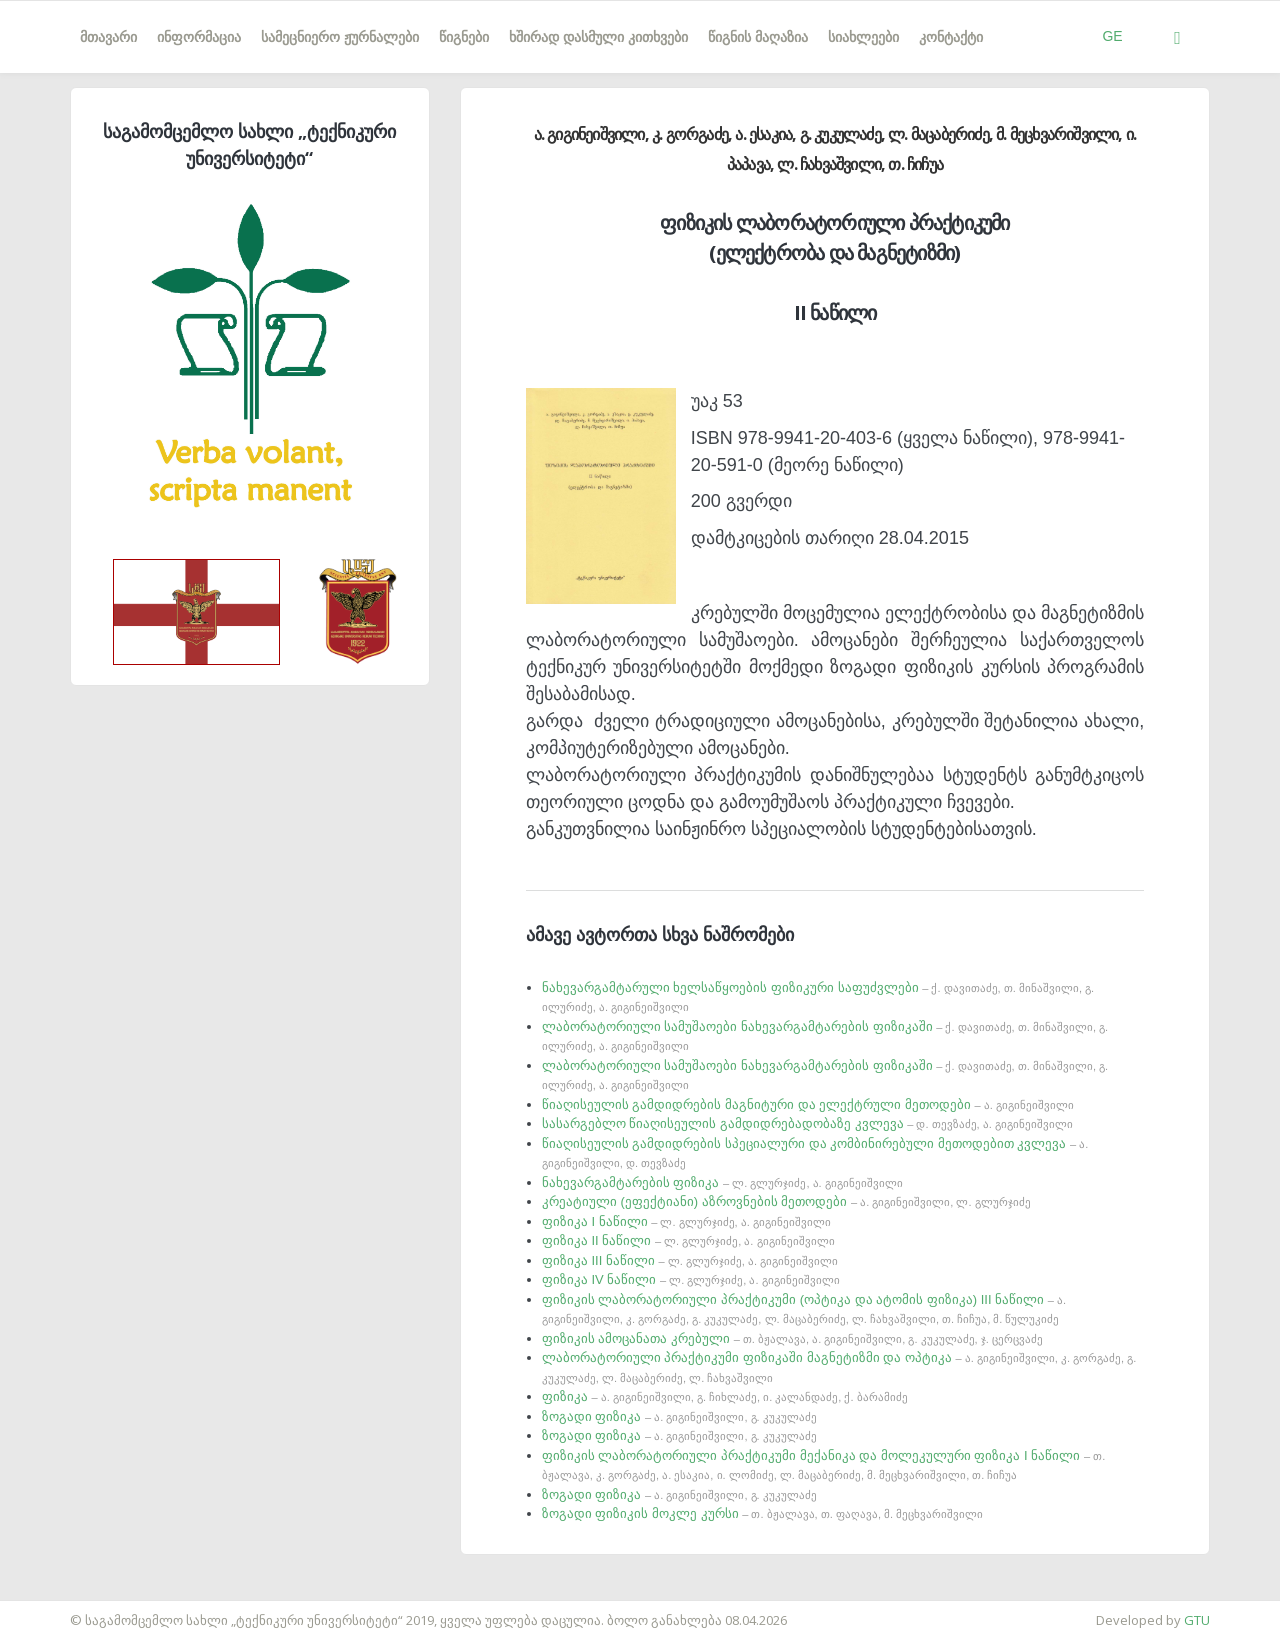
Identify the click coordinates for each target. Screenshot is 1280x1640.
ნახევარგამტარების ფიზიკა (722, 1182)
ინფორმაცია (199, 37)
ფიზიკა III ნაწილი (690, 1260)
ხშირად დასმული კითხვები (598, 37)
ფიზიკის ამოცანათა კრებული (792, 1338)
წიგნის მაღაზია (758, 37)
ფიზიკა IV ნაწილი (691, 1279)
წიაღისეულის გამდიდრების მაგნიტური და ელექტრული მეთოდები (808, 1104)
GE (1112, 36)
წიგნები (464, 37)
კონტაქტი (951, 37)
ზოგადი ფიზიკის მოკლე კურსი (762, 1513)
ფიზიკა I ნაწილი (686, 1221)
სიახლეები (863, 37)
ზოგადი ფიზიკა (679, 1416)
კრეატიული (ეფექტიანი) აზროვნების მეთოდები (786, 1201)
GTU (1197, 1620)
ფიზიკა (725, 1396)
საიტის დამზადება (59, 1610)
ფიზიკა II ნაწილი (688, 1240)
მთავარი (108, 37)
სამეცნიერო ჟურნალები (340, 37)
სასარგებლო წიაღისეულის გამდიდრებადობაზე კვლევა (807, 1123)
